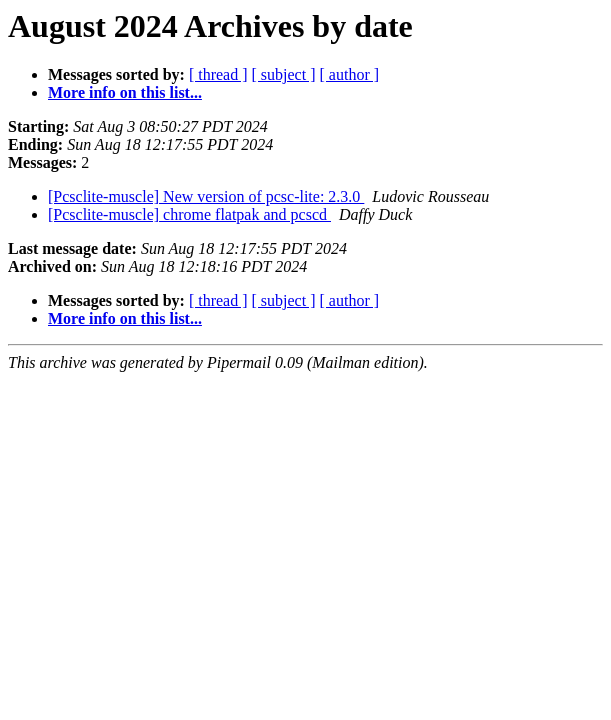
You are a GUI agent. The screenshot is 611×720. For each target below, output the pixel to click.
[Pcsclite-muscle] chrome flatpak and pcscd (189, 214)
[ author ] (350, 74)
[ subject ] (284, 74)
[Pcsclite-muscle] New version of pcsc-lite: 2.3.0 (206, 196)
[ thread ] (218, 74)
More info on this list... (125, 92)
